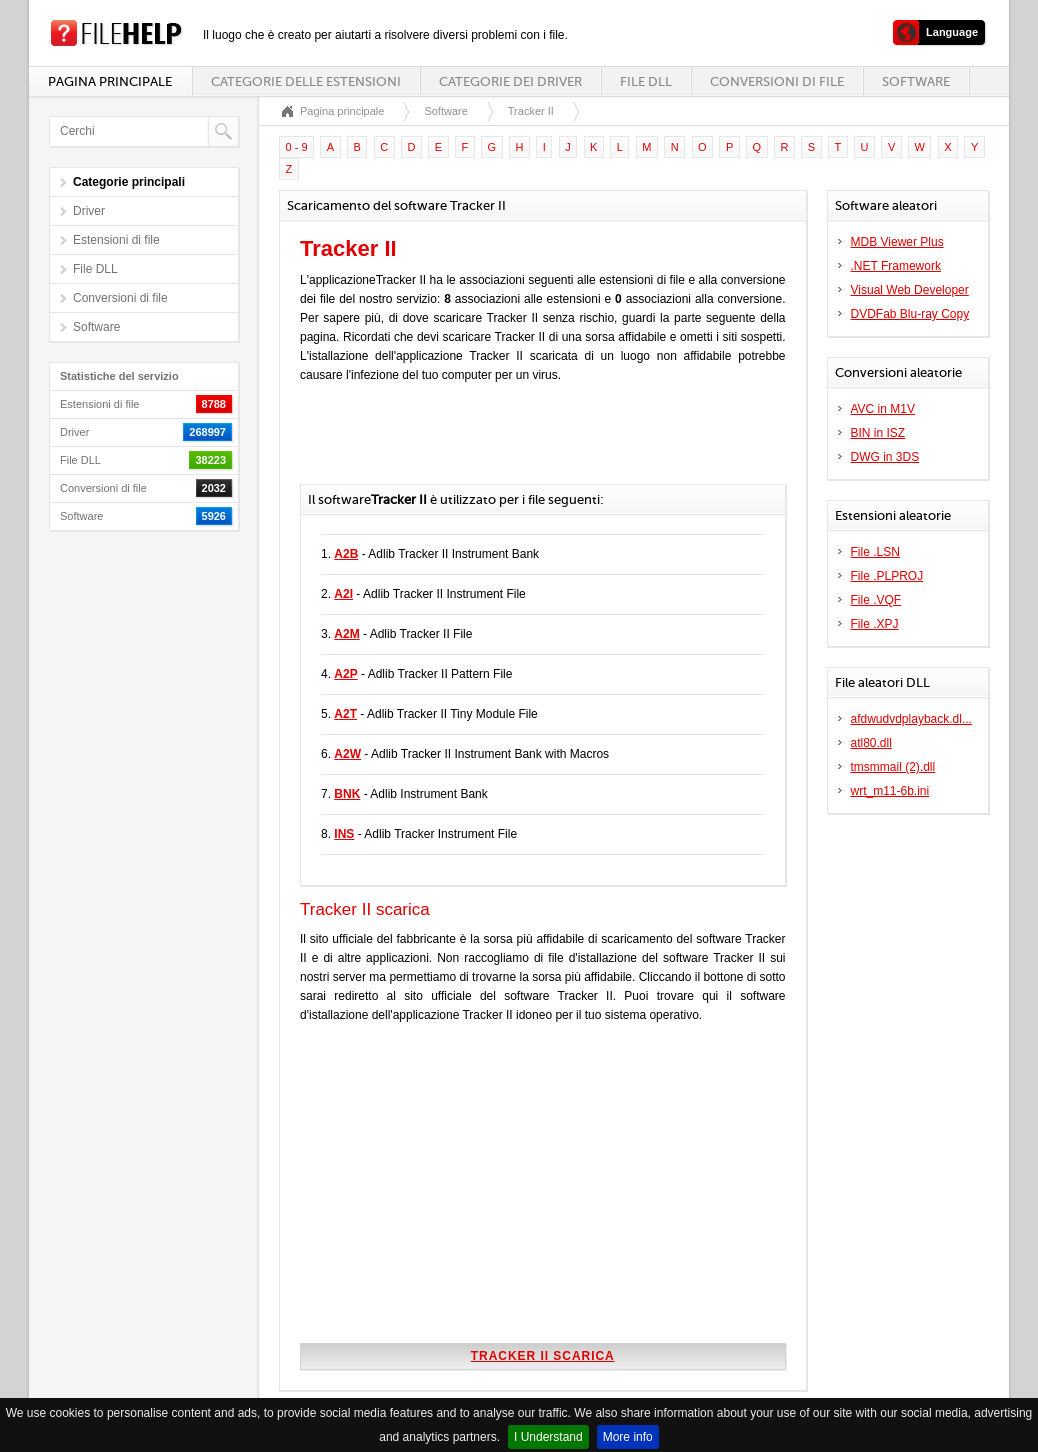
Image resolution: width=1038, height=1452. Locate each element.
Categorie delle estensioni (306, 81)
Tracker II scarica (543, 1356)
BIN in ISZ (878, 433)
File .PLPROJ (887, 576)
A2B (346, 554)
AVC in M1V (883, 409)
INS (344, 834)
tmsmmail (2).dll (893, 767)
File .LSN (875, 552)
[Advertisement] (534, 444)
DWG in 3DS (885, 457)
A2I (343, 594)
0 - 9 (297, 147)
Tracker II (531, 111)
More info (628, 1437)
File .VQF (876, 600)
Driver (89, 211)
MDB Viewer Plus (897, 242)
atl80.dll (871, 743)
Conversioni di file (777, 81)
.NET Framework (896, 266)
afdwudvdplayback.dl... (911, 719)
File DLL (646, 81)
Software (916, 81)
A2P (345, 674)
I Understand (548, 1437)
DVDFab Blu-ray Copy (910, 314)
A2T (345, 714)
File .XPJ (875, 624)
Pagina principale (110, 81)
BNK (347, 794)
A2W (347, 754)
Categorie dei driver (510, 81)
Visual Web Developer (910, 290)
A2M (346, 634)
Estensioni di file (116, 240)
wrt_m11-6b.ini (890, 791)
